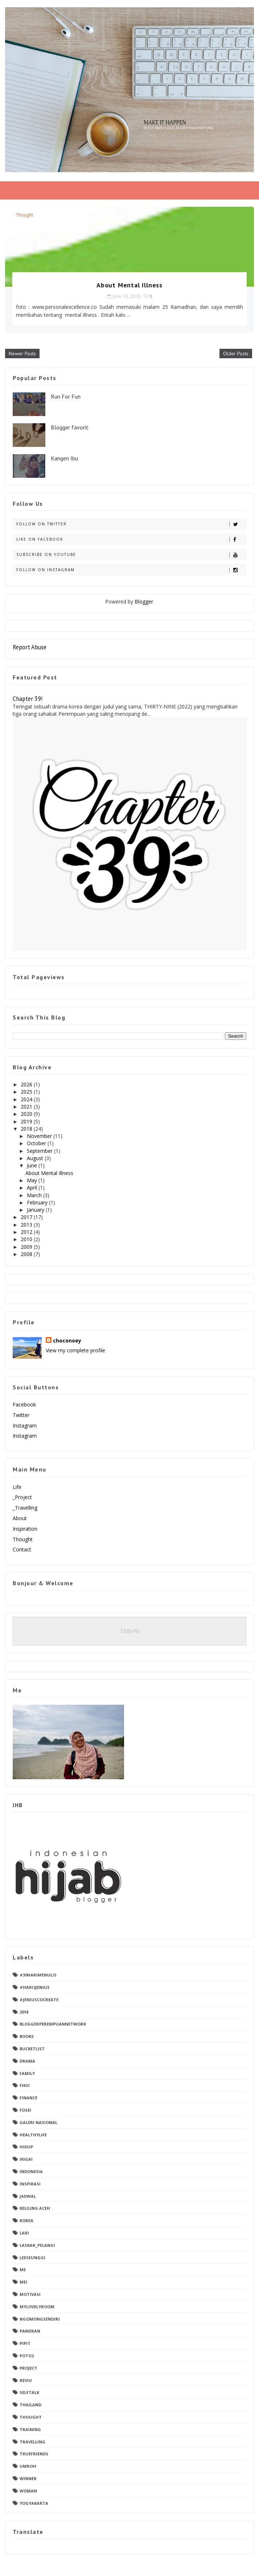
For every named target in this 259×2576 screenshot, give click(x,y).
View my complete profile (75, 1350)
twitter (21, 1415)
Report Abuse (29, 647)
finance (28, 2097)
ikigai (26, 2159)
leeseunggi (32, 2257)
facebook (24, 1404)
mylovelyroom (37, 2306)
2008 (27, 1254)
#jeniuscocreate (39, 1999)
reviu (26, 2380)
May (32, 1180)
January (36, 1209)
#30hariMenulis (38, 1975)
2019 (27, 1121)
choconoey (67, 1340)
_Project (22, 1497)
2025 (27, 1091)
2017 (27, 1217)
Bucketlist (32, 2048)
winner (28, 2478)
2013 (27, 1224)
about (20, 1518)
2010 (27, 1239)
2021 (27, 1106)
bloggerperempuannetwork (53, 2024)
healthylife (33, 2134)
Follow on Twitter (131, 524)
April (32, 1187)
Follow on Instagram (131, 570)
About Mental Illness (129, 285)
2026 (27, 1084)
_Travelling (25, 1507)
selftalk (29, 2392)
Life (17, 1486)
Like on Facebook (131, 539)
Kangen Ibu (64, 458)
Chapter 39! (27, 699)
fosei (25, 2110)
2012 (27, 1231)
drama (27, 2061)
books (27, 2036)
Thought (23, 1539)
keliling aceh (35, 2208)
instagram (25, 1425)
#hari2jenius (35, 1987)
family (27, 2073)
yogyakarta (34, 2503)
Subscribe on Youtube (131, 554)
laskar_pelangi (37, 2245)
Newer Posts (22, 353)
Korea (26, 2220)
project (28, 2368)
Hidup (26, 2146)
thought (24, 215)
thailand (30, 2404)
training (30, 2429)
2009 (27, 1246)
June (32, 1165)
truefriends (34, 2453)
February (38, 1202)
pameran (30, 2331)
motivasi (30, 2294)
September (40, 1150)
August (36, 1158)
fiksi (25, 2085)
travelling (32, 2441)
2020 (27, 1113)
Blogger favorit (70, 427)
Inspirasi (30, 2184)
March (35, 1195)
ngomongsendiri (40, 2319)
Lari (24, 2233)
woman (28, 2491)
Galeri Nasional (38, 2122)
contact (22, 1549)
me (23, 2269)
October (37, 1143)
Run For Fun (66, 396)
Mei (23, 2282)
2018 (27, 1128)
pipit (25, 2343)
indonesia (31, 2171)
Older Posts (235, 353)
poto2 (27, 2355)
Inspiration (25, 1528)
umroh (28, 2466)
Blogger (144, 601)
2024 (27, 1099)
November (40, 1135)
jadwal (28, 2196)
